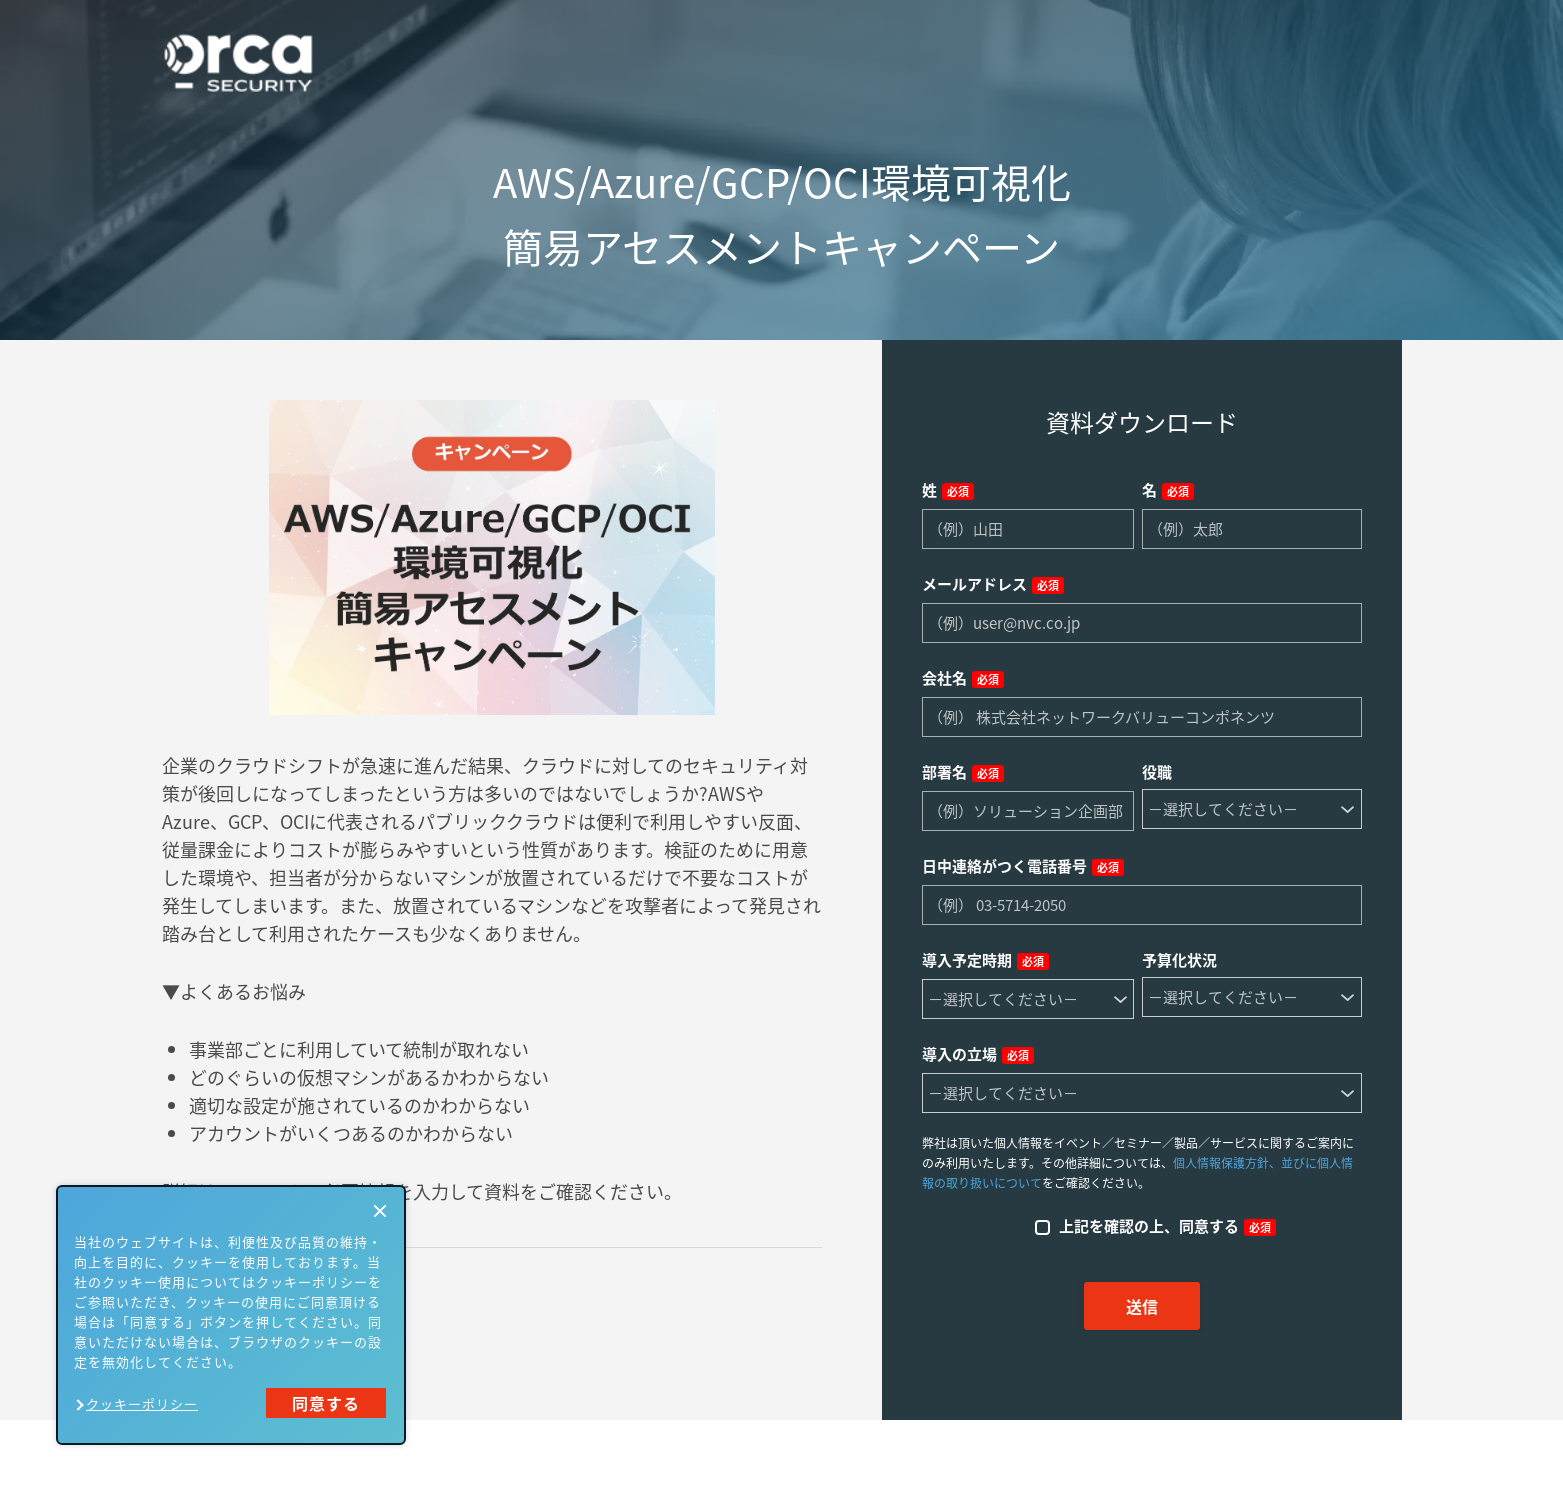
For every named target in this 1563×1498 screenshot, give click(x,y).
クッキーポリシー (142, 1403)
